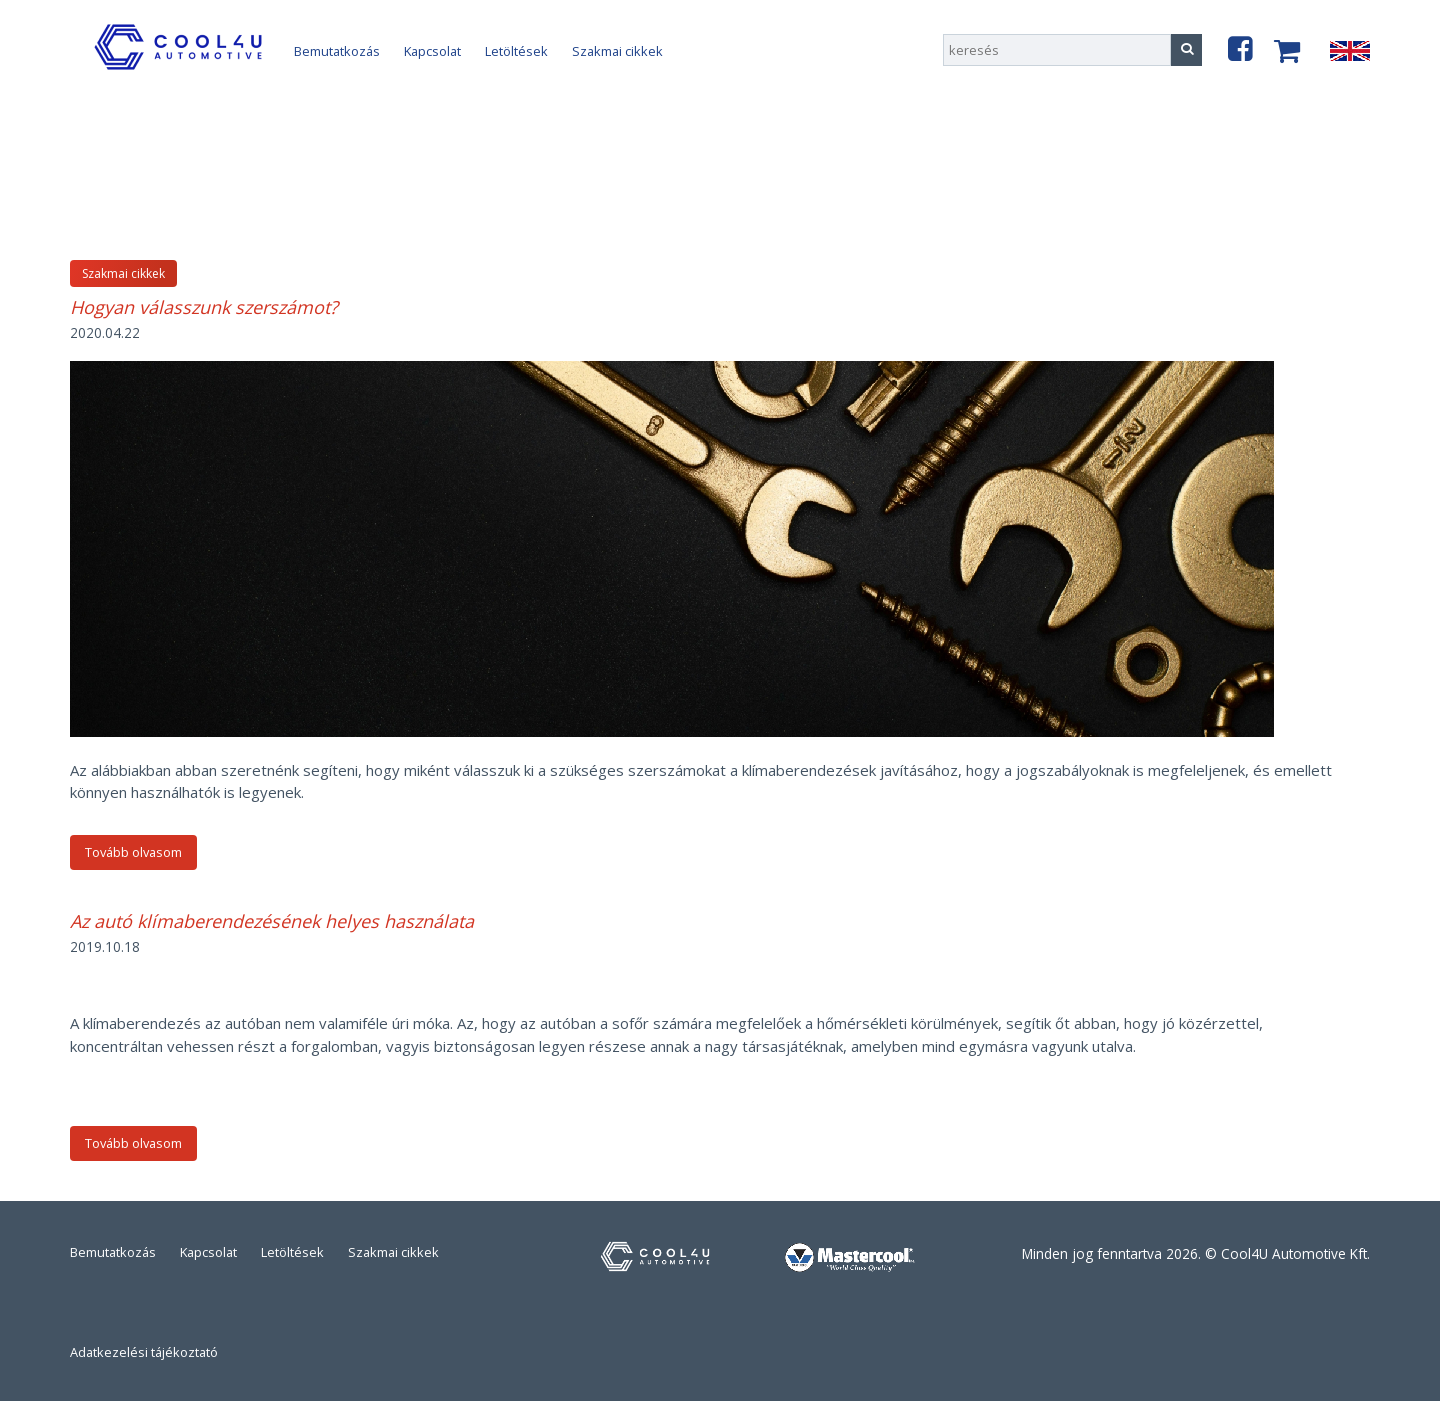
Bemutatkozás (337, 51)
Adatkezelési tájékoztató (144, 1352)
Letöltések (516, 51)
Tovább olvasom (133, 852)
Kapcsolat (432, 51)
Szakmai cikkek (617, 51)
